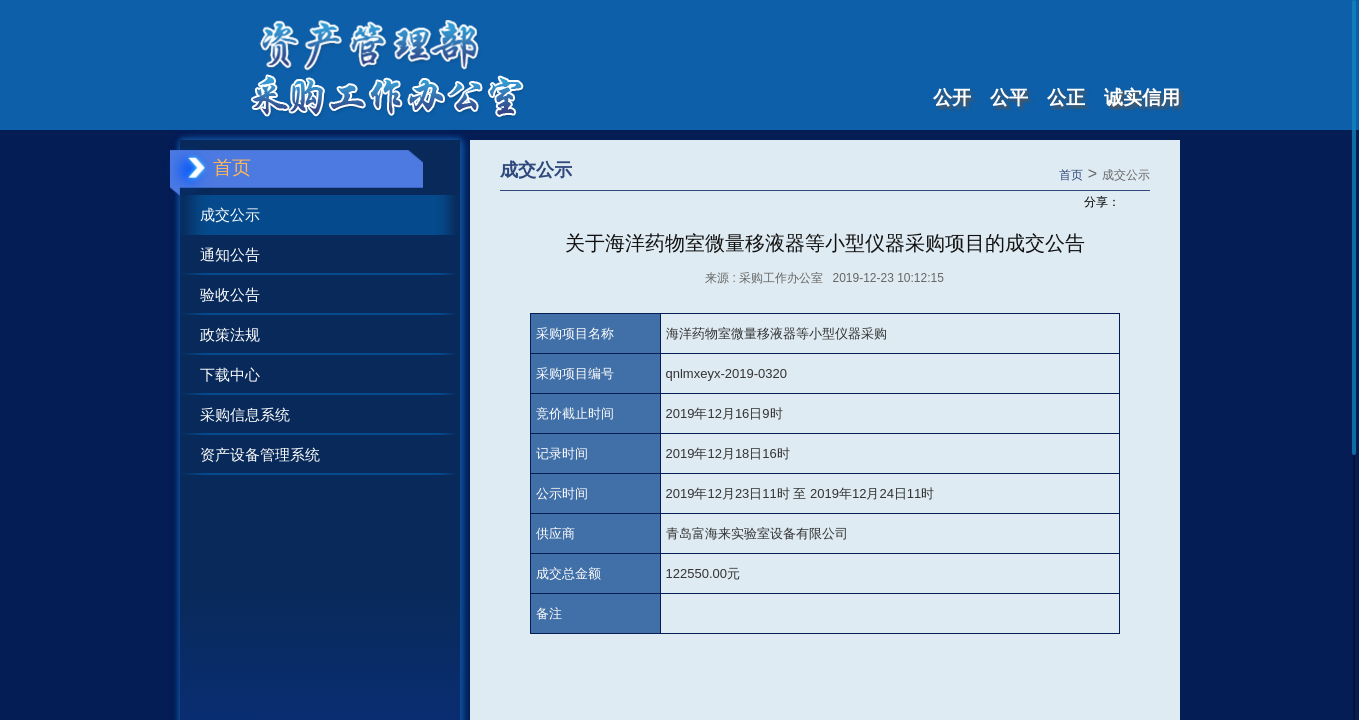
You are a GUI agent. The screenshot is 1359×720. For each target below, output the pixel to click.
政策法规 (230, 334)
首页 (1071, 175)
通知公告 (230, 254)
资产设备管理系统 (260, 454)
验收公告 (230, 294)
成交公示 (230, 214)
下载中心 (230, 374)
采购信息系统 (245, 414)
